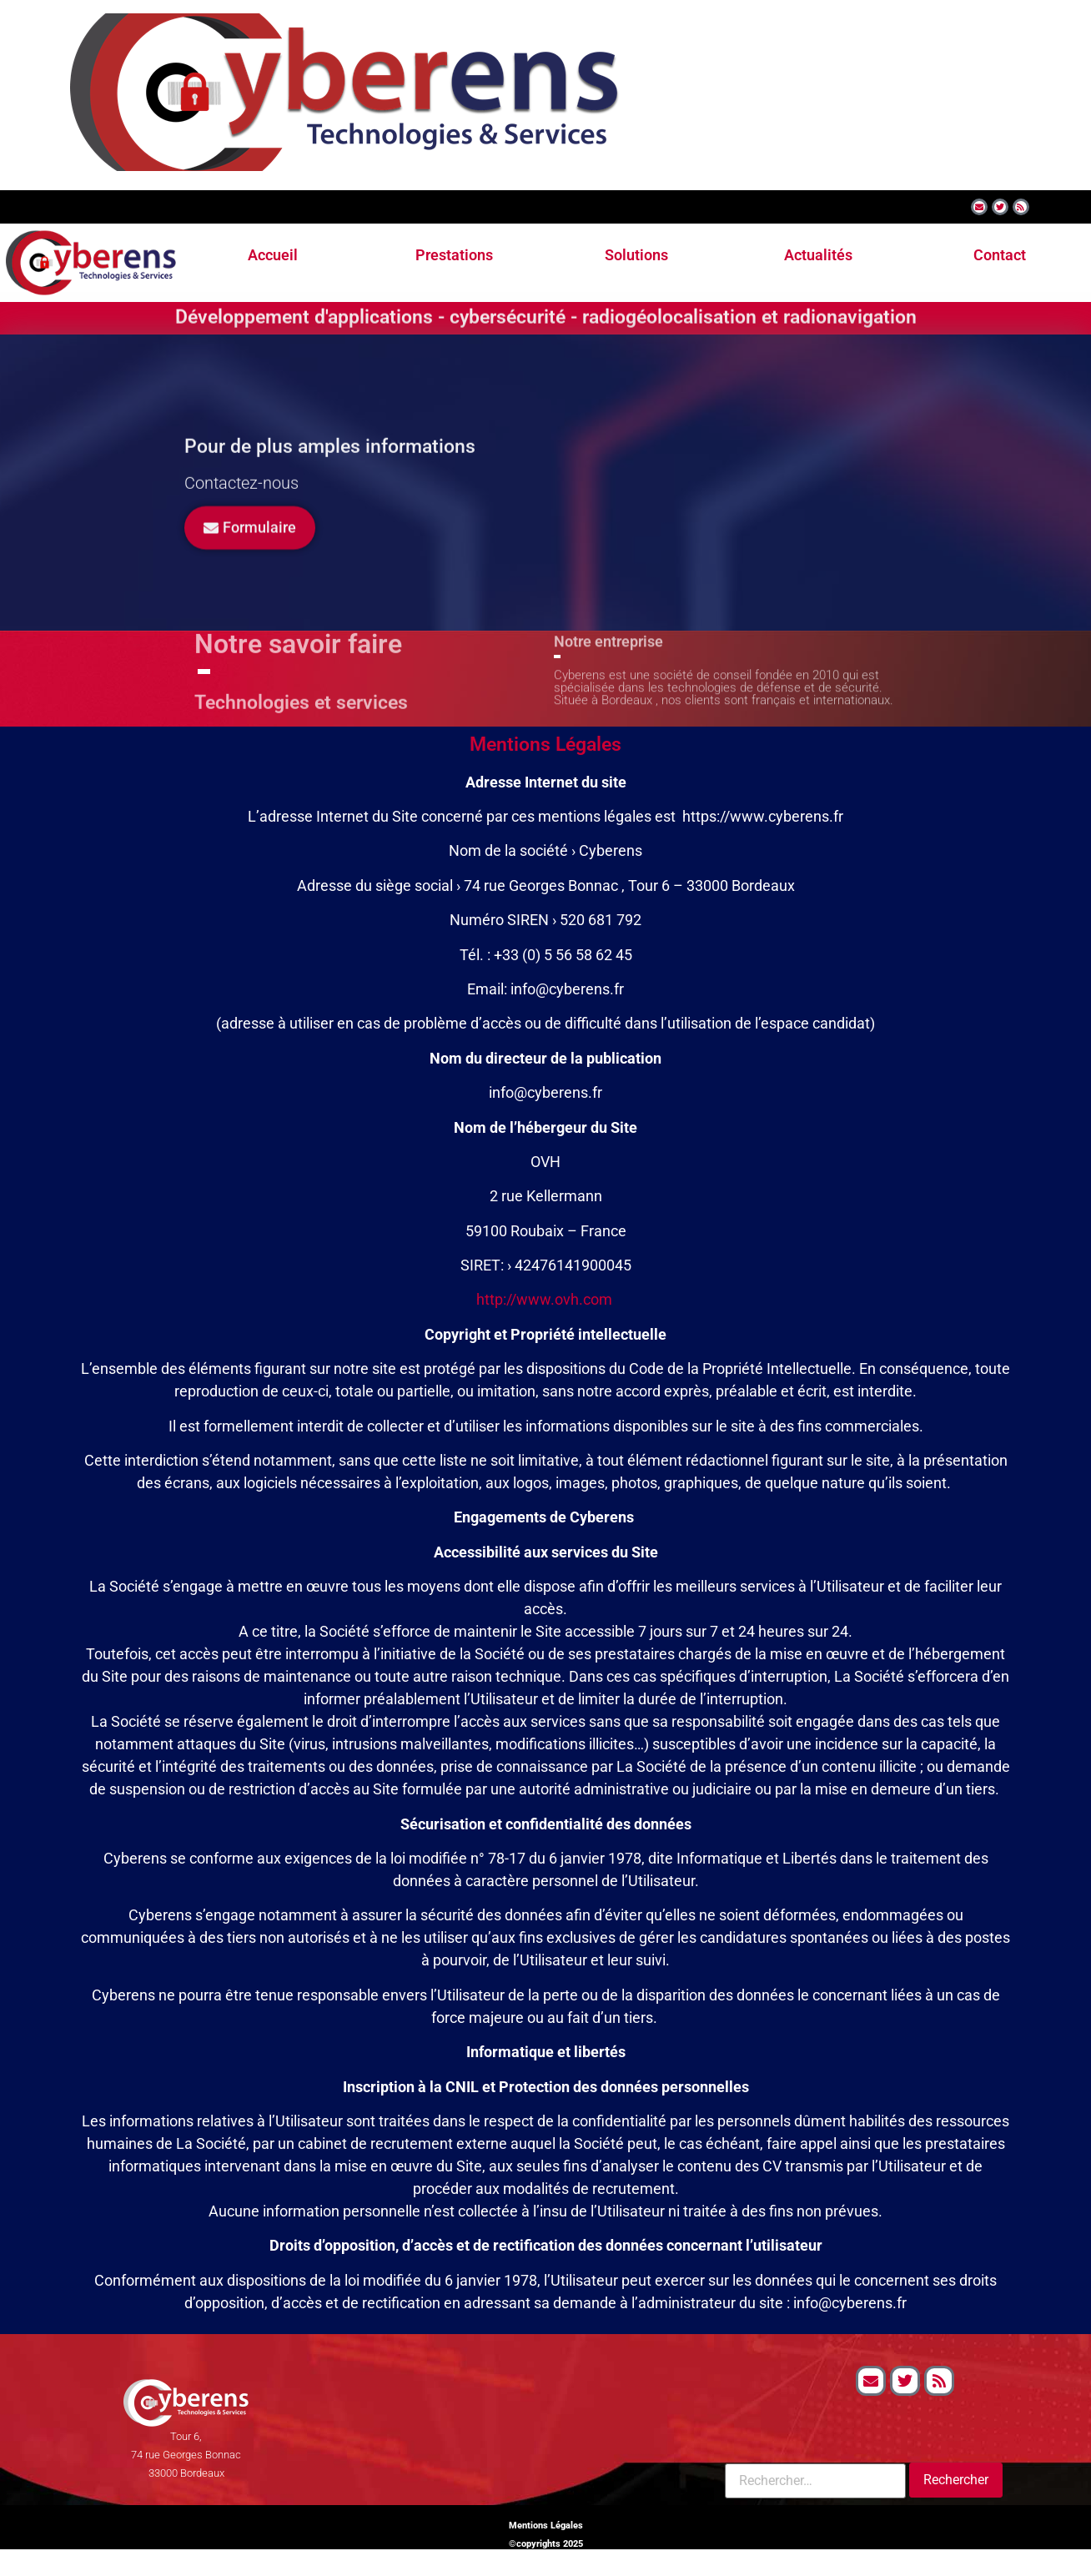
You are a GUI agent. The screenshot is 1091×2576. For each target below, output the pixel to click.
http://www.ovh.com (544, 1299)
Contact (999, 255)
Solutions (636, 255)
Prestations (454, 255)
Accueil (273, 255)
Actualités (818, 255)
